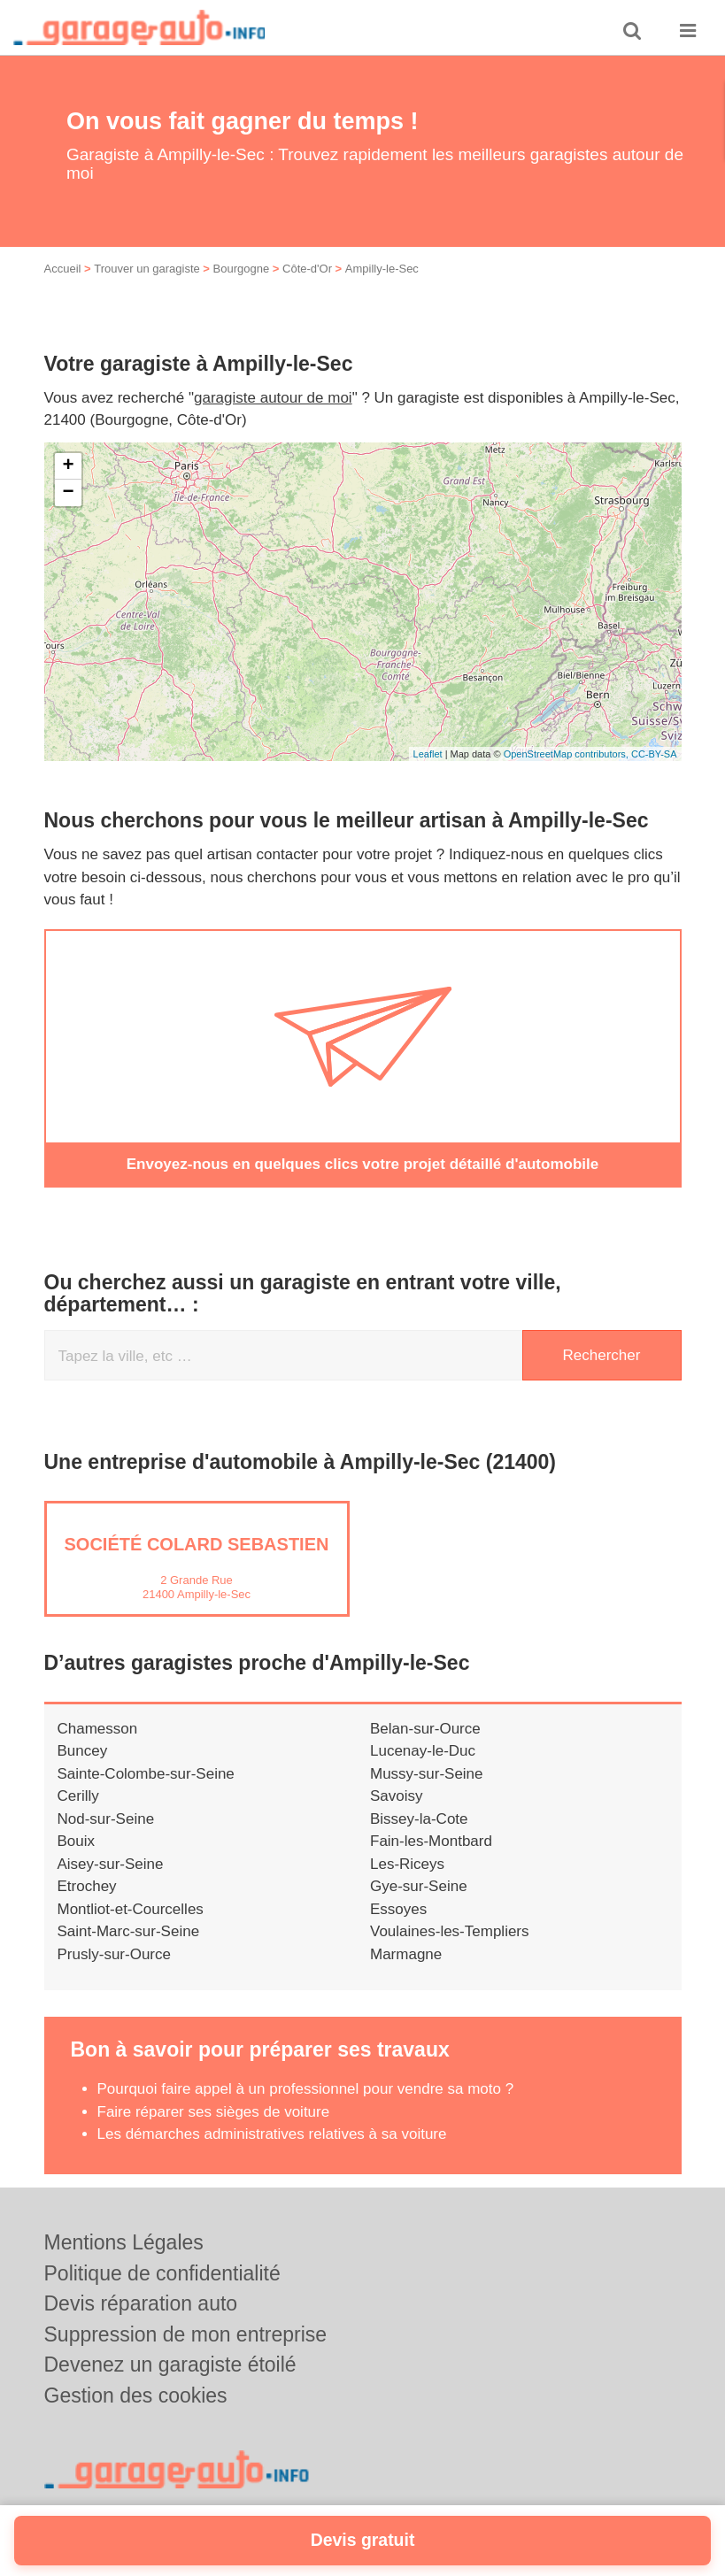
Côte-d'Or (307, 268)
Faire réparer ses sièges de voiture (213, 2111)
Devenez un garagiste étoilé (170, 2364)
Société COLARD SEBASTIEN (197, 1543)
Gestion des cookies (136, 2394)
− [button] (67, 493)
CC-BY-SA (654, 754)
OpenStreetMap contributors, (567, 754)
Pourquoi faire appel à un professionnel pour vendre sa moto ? (305, 2088)
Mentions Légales (124, 2242)
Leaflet (428, 754)
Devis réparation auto (141, 2303)
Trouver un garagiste (146, 268)
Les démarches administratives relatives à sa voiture (272, 2134)
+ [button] (67, 466)
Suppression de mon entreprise (186, 2333)
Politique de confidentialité (162, 2272)
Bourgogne (241, 268)
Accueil (62, 268)
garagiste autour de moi (273, 397)
